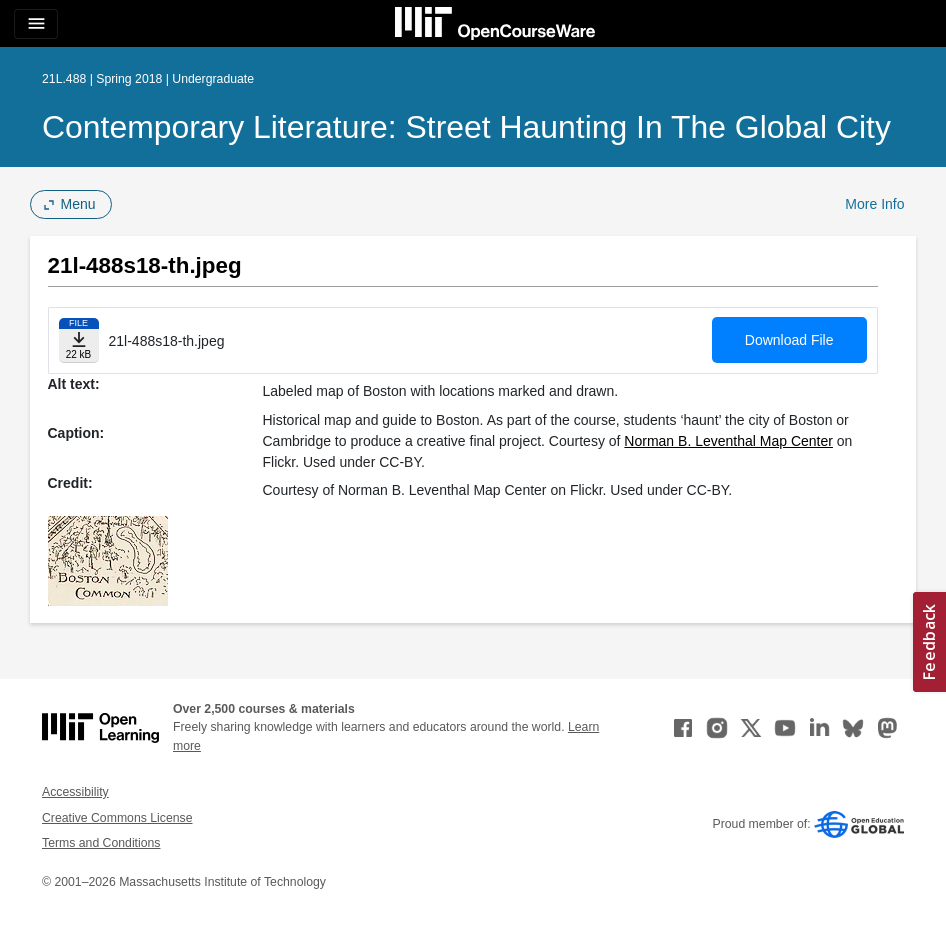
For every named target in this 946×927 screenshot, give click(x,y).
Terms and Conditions (101, 843)
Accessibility (75, 792)
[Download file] (79, 340)
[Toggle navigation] (36, 24)
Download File (789, 340)
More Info (874, 204)
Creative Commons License (117, 818)
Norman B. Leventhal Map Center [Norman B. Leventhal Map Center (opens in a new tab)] (728, 441)
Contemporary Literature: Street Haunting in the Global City (466, 127)
